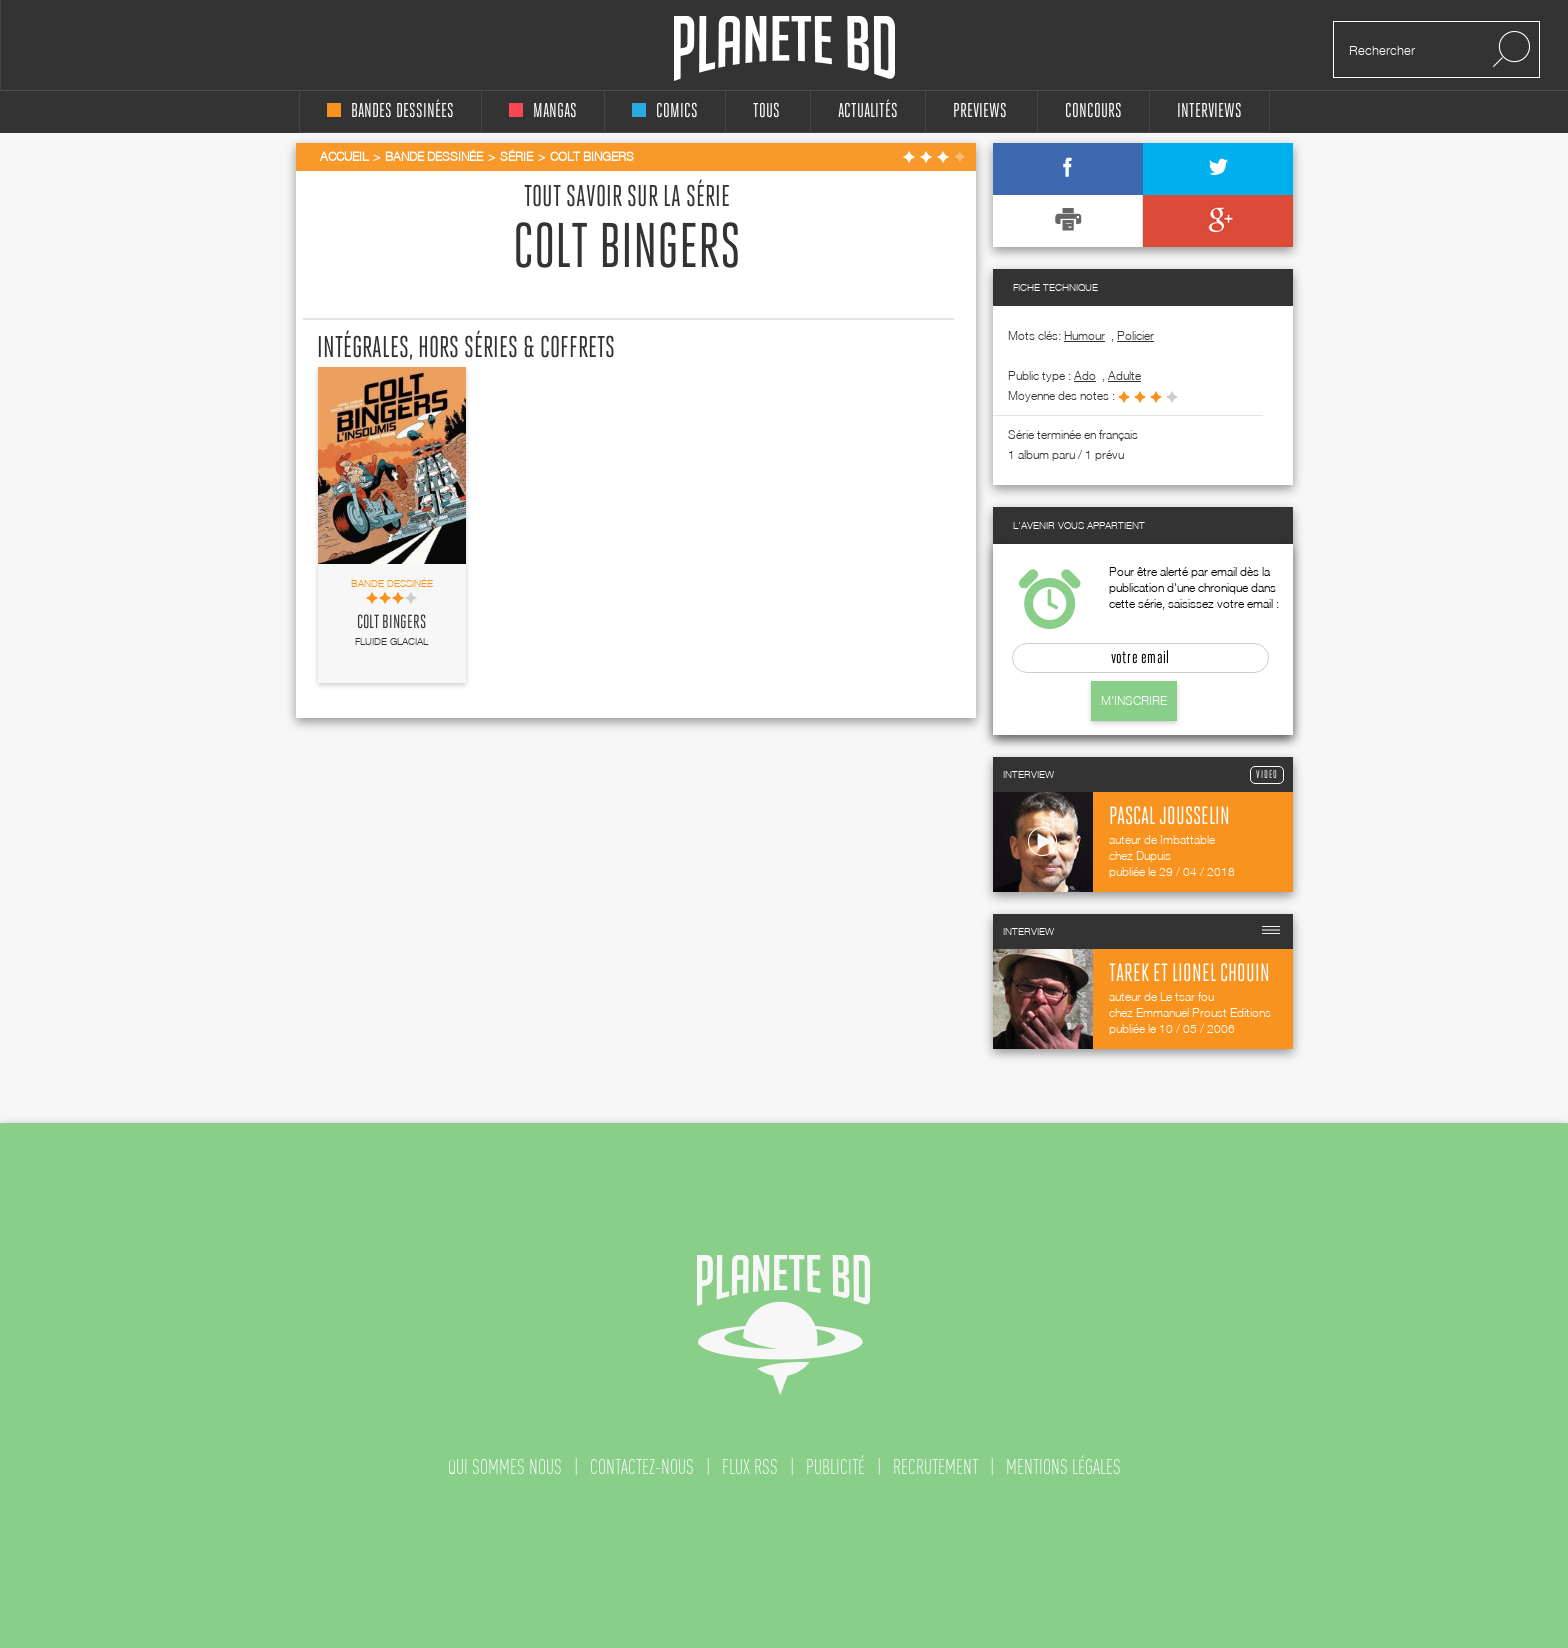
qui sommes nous (505, 1467)
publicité (835, 1467)
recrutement (935, 1467)
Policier (1135, 335)
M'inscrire (1134, 700)
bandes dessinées (390, 111)
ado (1085, 375)
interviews (1209, 111)
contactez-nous (642, 1467)
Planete (784, 48)
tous (766, 111)
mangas (543, 111)
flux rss (750, 1467)
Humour (1084, 335)
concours (1093, 111)
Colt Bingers (391, 623)
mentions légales (1063, 1467)
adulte (1124, 375)
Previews (980, 111)
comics (665, 111)
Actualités (868, 111)
